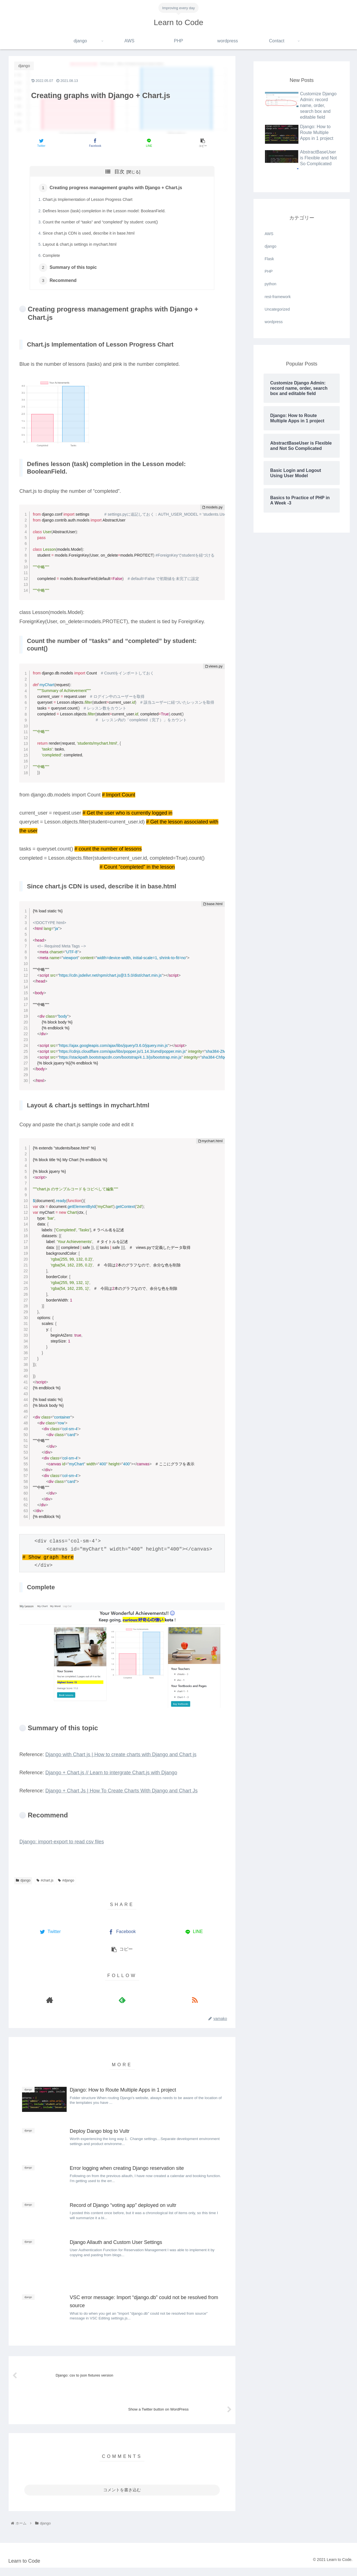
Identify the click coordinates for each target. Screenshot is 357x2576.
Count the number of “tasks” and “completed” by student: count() (101, 223)
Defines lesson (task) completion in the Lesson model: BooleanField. (105, 212)
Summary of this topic (74, 269)
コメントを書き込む (122, 2498)
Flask (269, 259)
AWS (269, 233)
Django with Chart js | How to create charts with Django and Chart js (120, 1758)
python (270, 284)
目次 (119, 171)
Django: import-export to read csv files (61, 1845)
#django (66, 1884)
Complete (52, 257)
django (23, 1884)
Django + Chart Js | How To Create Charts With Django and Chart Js (121, 1794)
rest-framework (278, 296)
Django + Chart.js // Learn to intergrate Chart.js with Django (111, 1776)
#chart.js (45, 1884)
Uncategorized (277, 309)
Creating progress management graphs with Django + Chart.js (117, 188)
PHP (269, 271)
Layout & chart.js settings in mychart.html (80, 246)
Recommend (64, 283)
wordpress (274, 322)
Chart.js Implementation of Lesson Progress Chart (88, 200)
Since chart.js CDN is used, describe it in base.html (89, 234)
